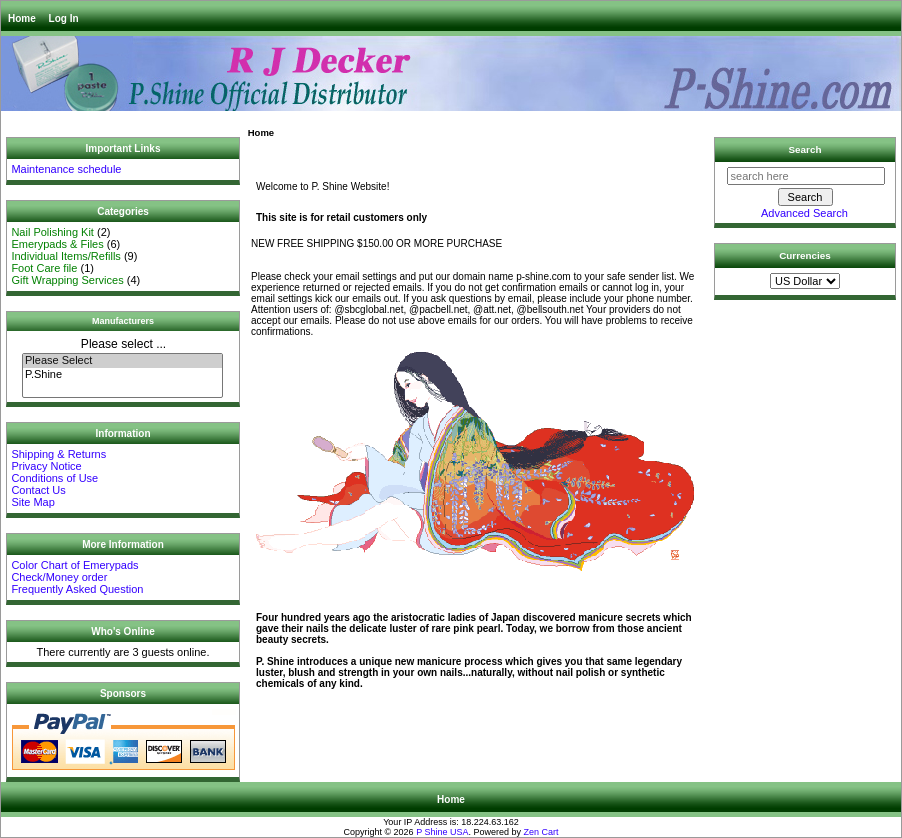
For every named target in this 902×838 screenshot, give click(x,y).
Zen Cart (541, 832)
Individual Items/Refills (65, 256)
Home (22, 18)
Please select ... (123, 344)
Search (805, 149)
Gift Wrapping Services (67, 280)
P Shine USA (442, 832)
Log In (64, 18)
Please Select (122, 361)
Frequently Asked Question (77, 589)
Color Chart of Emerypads (74, 565)
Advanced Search (804, 213)
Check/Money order (59, 577)
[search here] (806, 176)
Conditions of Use (54, 478)
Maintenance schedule (66, 169)
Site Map (32, 502)
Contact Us (38, 490)
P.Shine (122, 375)
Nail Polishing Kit (52, 232)
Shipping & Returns (58, 454)
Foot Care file (44, 268)
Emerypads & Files (57, 244)
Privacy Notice (46, 466)
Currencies (805, 255)
